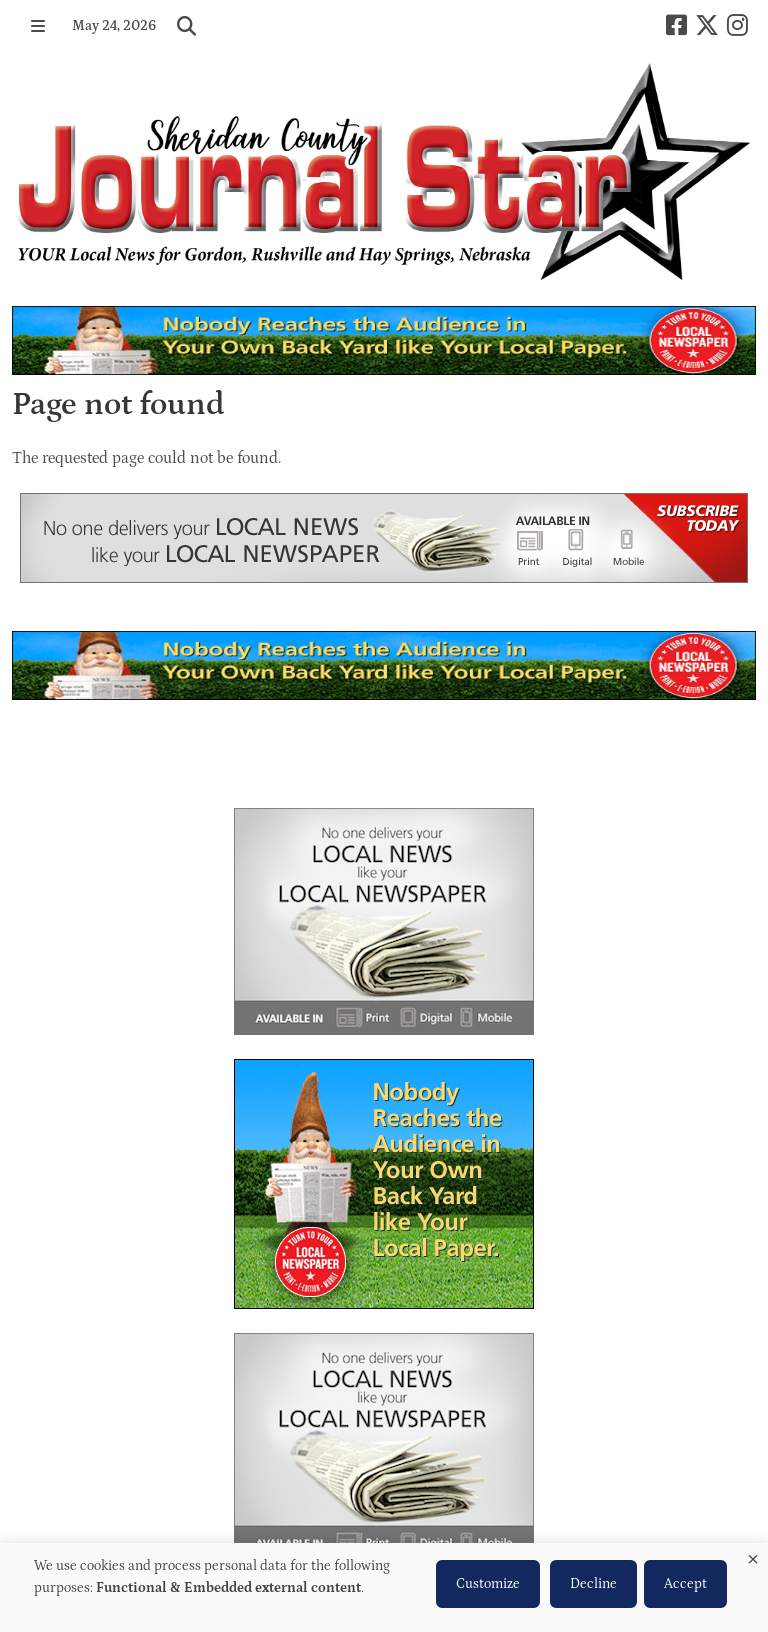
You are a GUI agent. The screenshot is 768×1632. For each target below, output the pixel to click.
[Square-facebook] (676, 25)
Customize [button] (488, 1584)
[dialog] (384, 1587)
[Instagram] (737, 25)
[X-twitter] (707, 25)
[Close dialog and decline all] (753, 1555)
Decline (593, 1584)
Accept (685, 1584)
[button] (38, 26)
